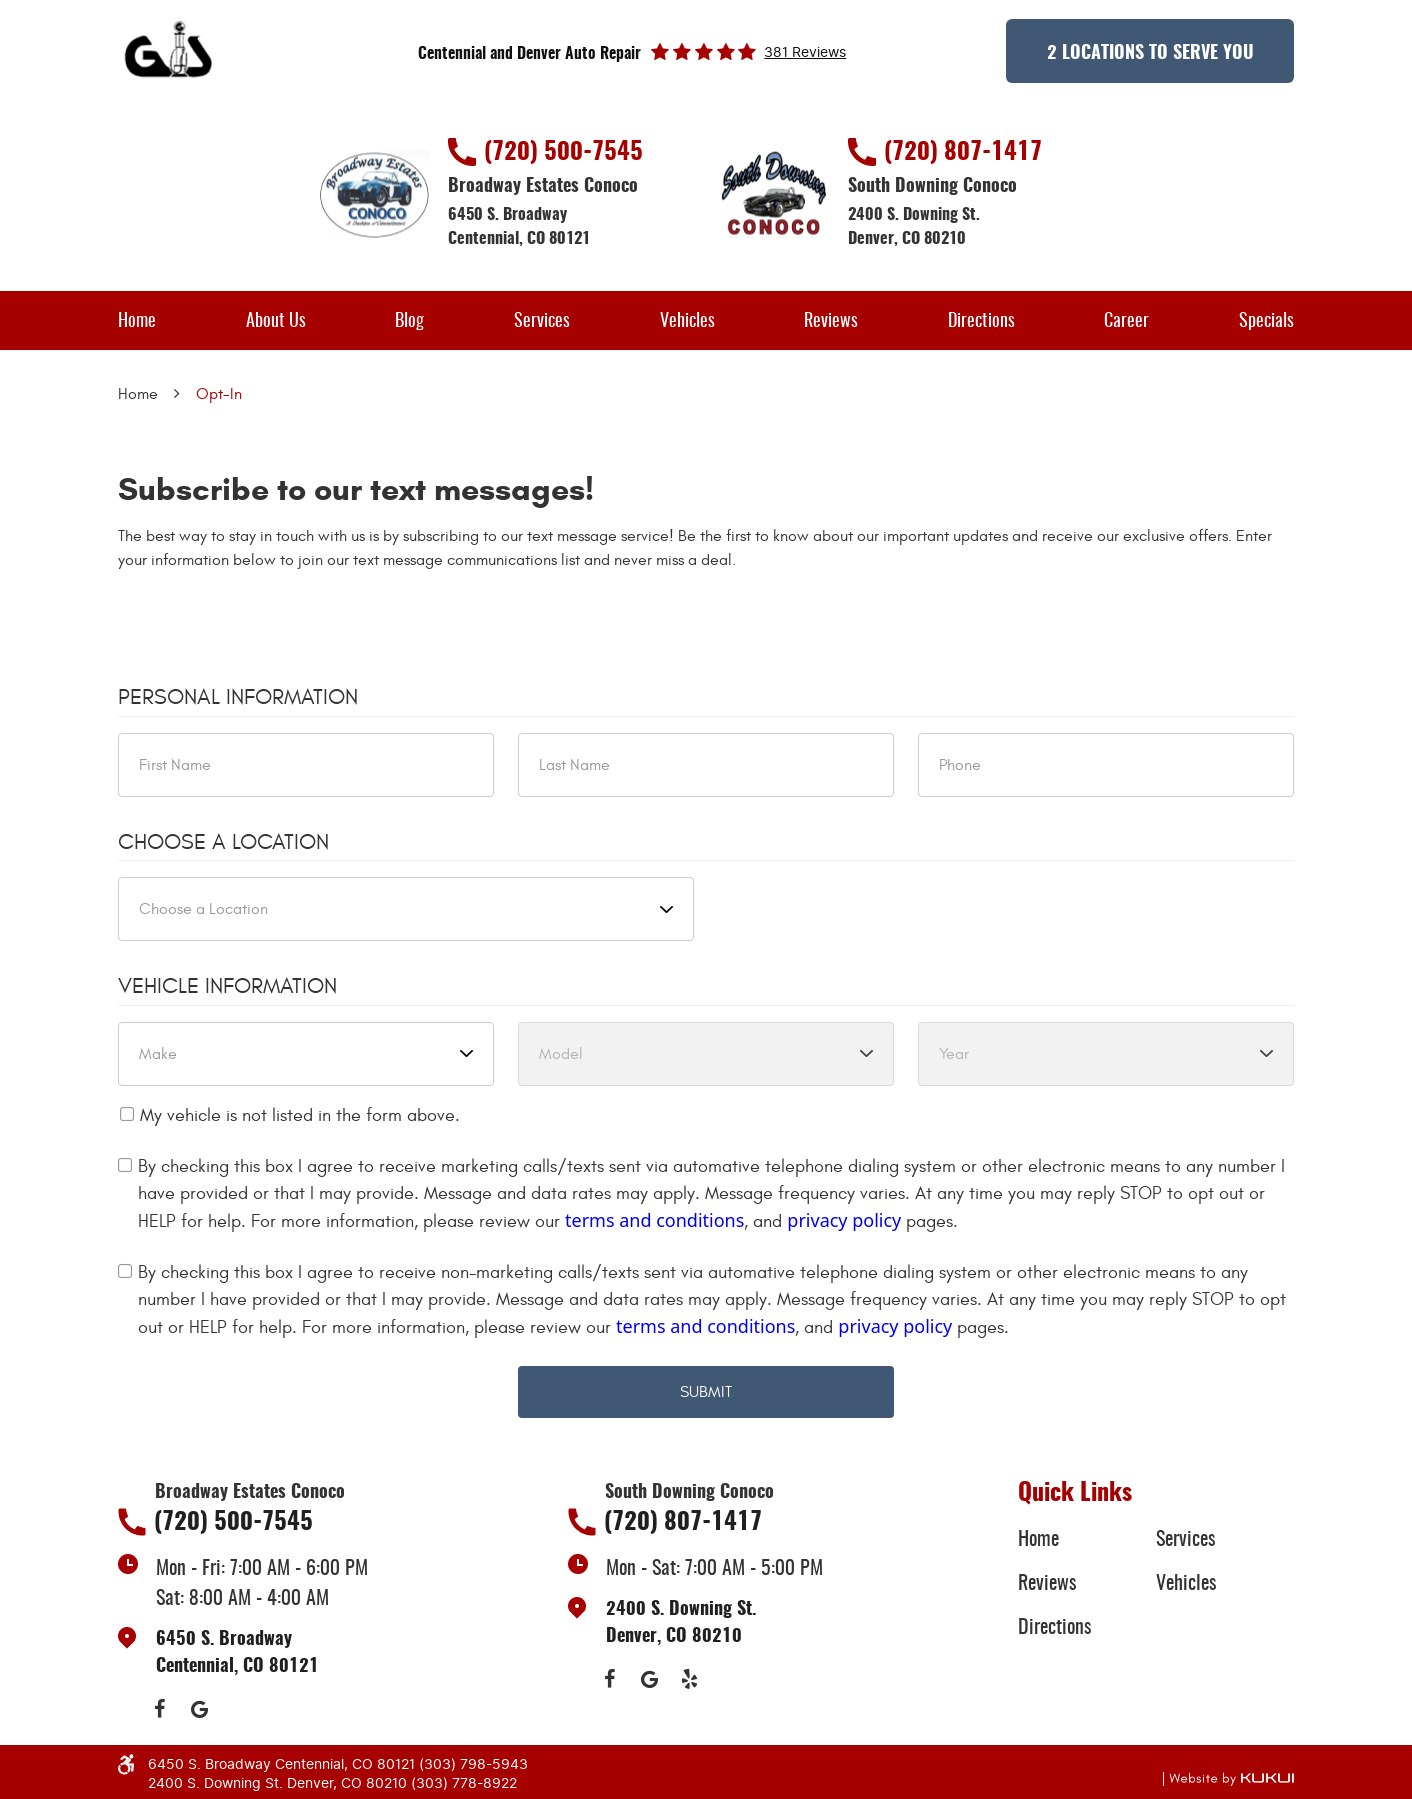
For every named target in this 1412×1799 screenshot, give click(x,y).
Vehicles (687, 322)
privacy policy (844, 1220)
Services (542, 322)
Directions (981, 322)
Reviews (831, 322)
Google (199, 1709)
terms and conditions (654, 1220)
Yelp (689, 1679)
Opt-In (219, 394)
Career (1126, 322)
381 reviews (805, 53)
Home (137, 322)
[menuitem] (137, 320)
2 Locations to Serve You (1150, 54)
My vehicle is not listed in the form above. (300, 1115)
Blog (409, 322)
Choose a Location (223, 842)
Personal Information (238, 697)
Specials (1266, 322)
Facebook (159, 1709)
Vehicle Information (227, 986)
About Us (276, 322)
